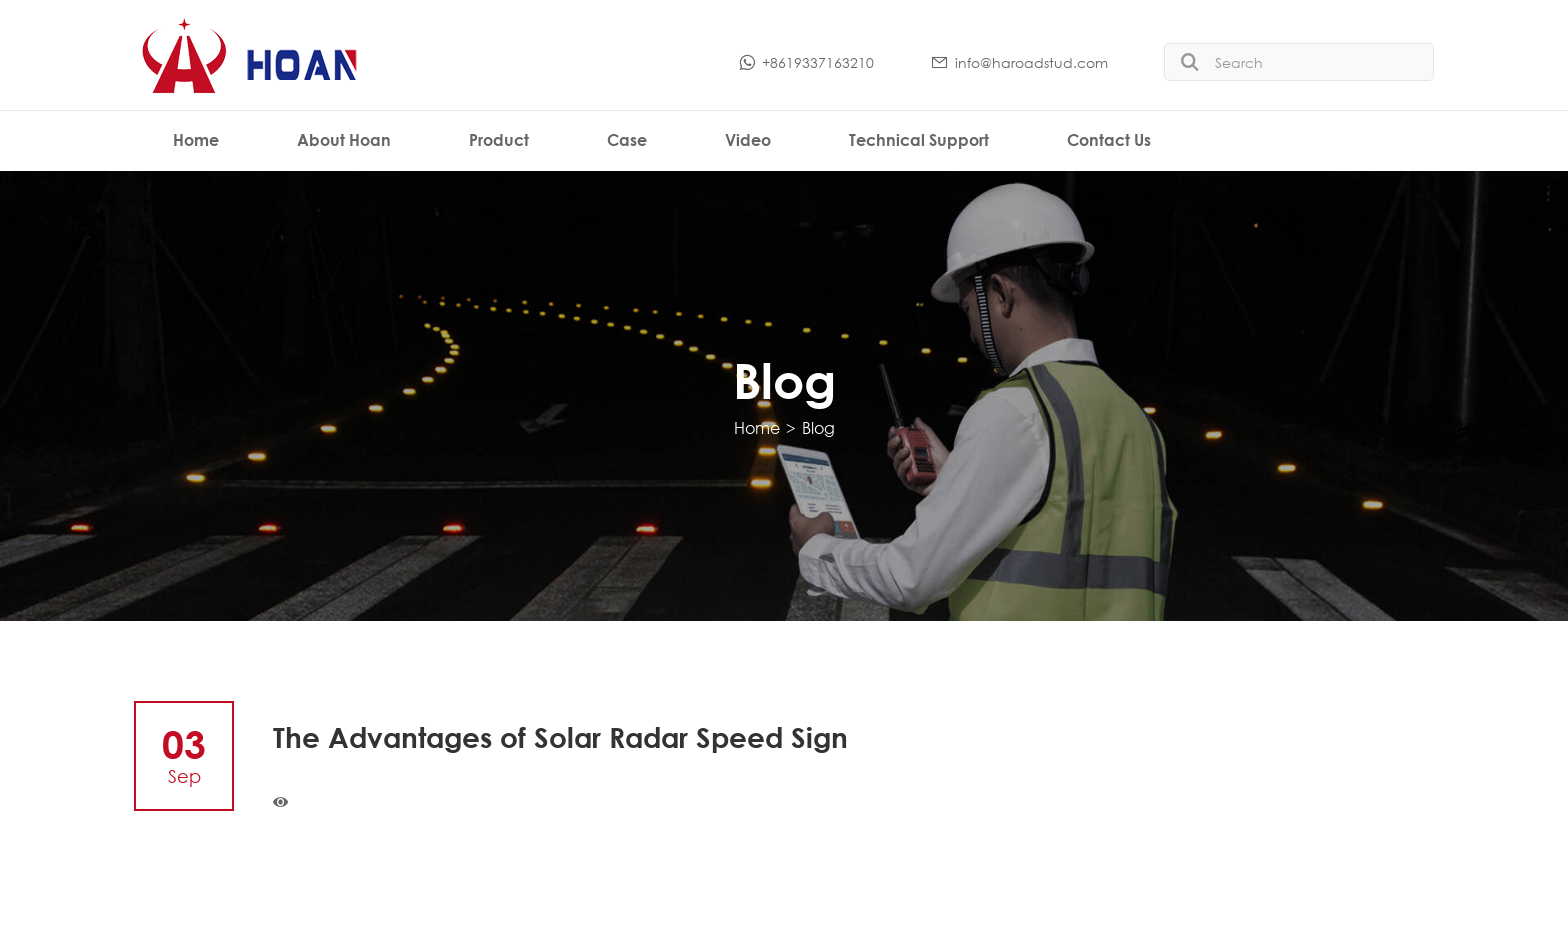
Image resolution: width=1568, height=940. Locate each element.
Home (196, 139)
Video (748, 139)
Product (499, 139)
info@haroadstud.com (1019, 62)
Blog (818, 427)
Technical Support (919, 139)
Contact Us (1109, 139)
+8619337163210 (805, 62)
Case (627, 139)
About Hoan (344, 139)
